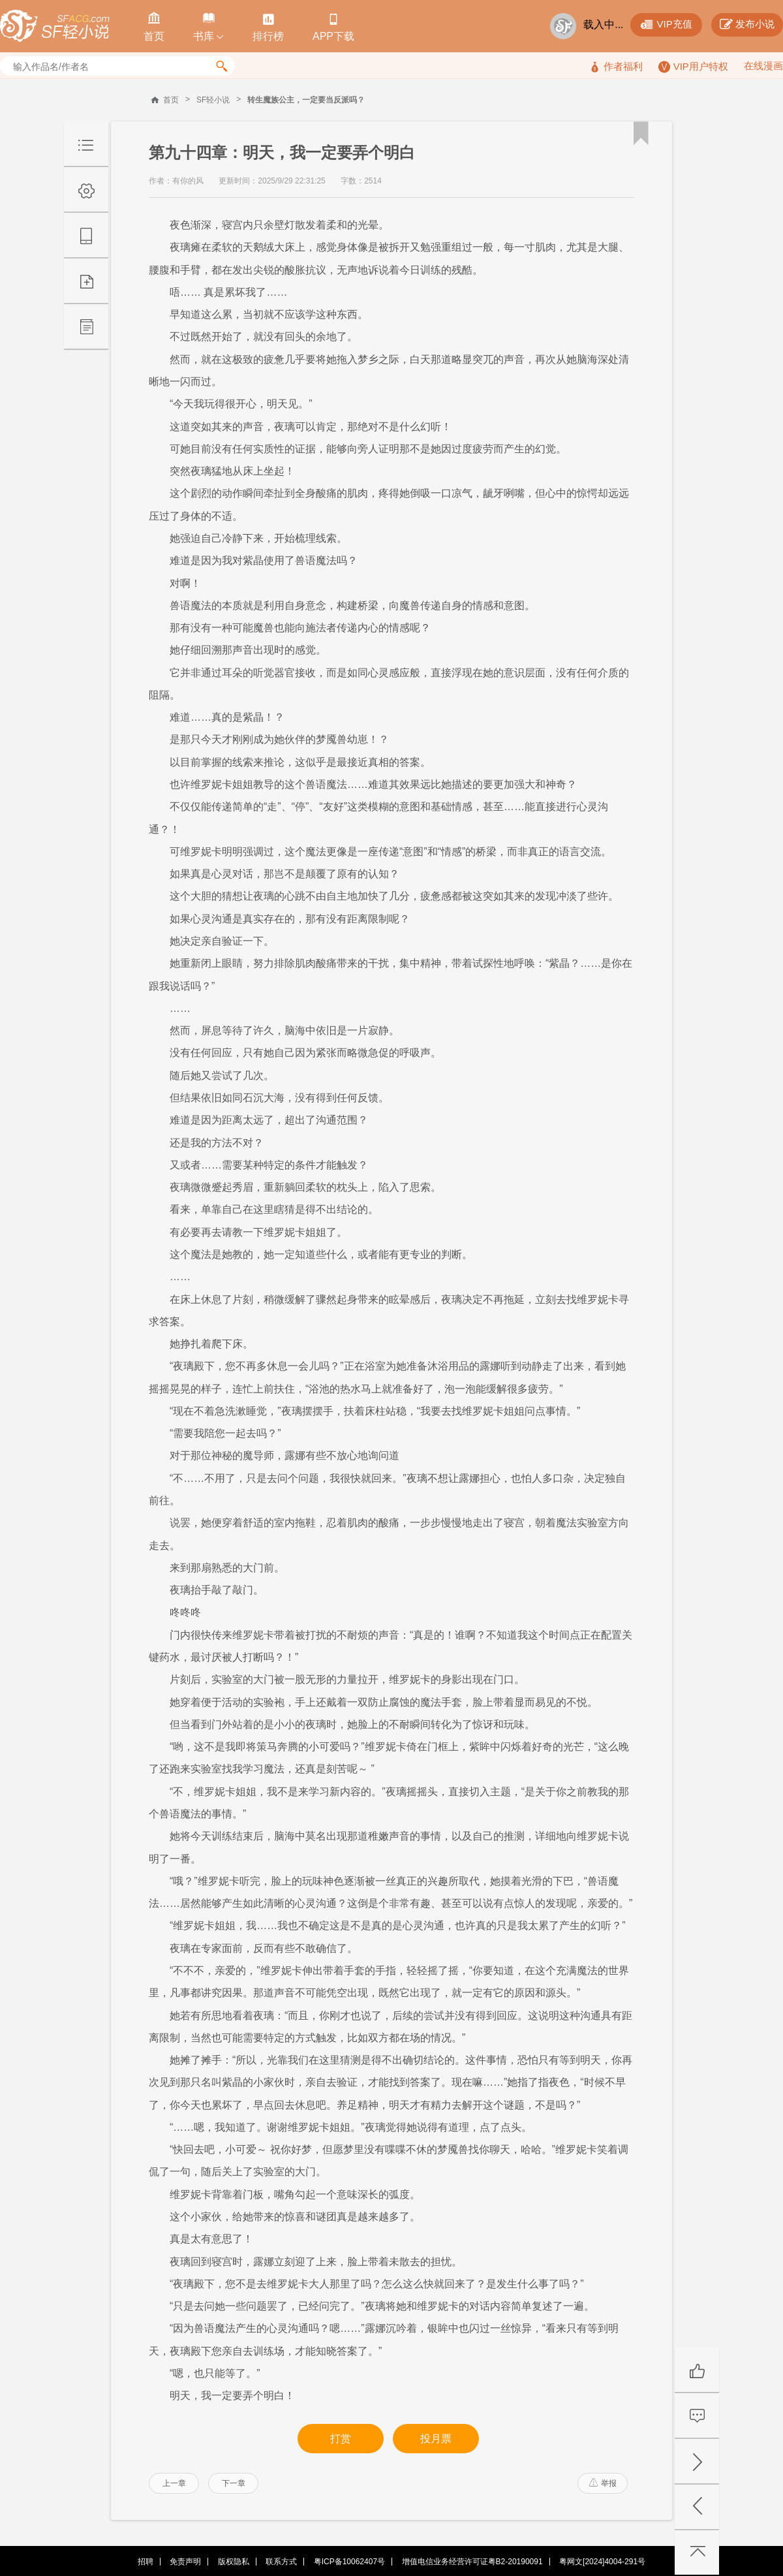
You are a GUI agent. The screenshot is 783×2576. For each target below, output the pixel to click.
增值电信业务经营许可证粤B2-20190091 (472, 2562)
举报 (603, 2483)
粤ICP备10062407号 (349, 2562)
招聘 (145, 2562)
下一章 (233, 2483)
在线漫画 (763, 65)
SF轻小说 (213, 99)
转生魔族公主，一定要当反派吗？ (306, 99)
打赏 (340, 2438)
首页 (171, 99)
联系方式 (281, 2562)
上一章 (174, 2483)
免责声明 (185, 2562)
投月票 (436, 2438)
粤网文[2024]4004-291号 (602, 2562)
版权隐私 (233, 2562)
